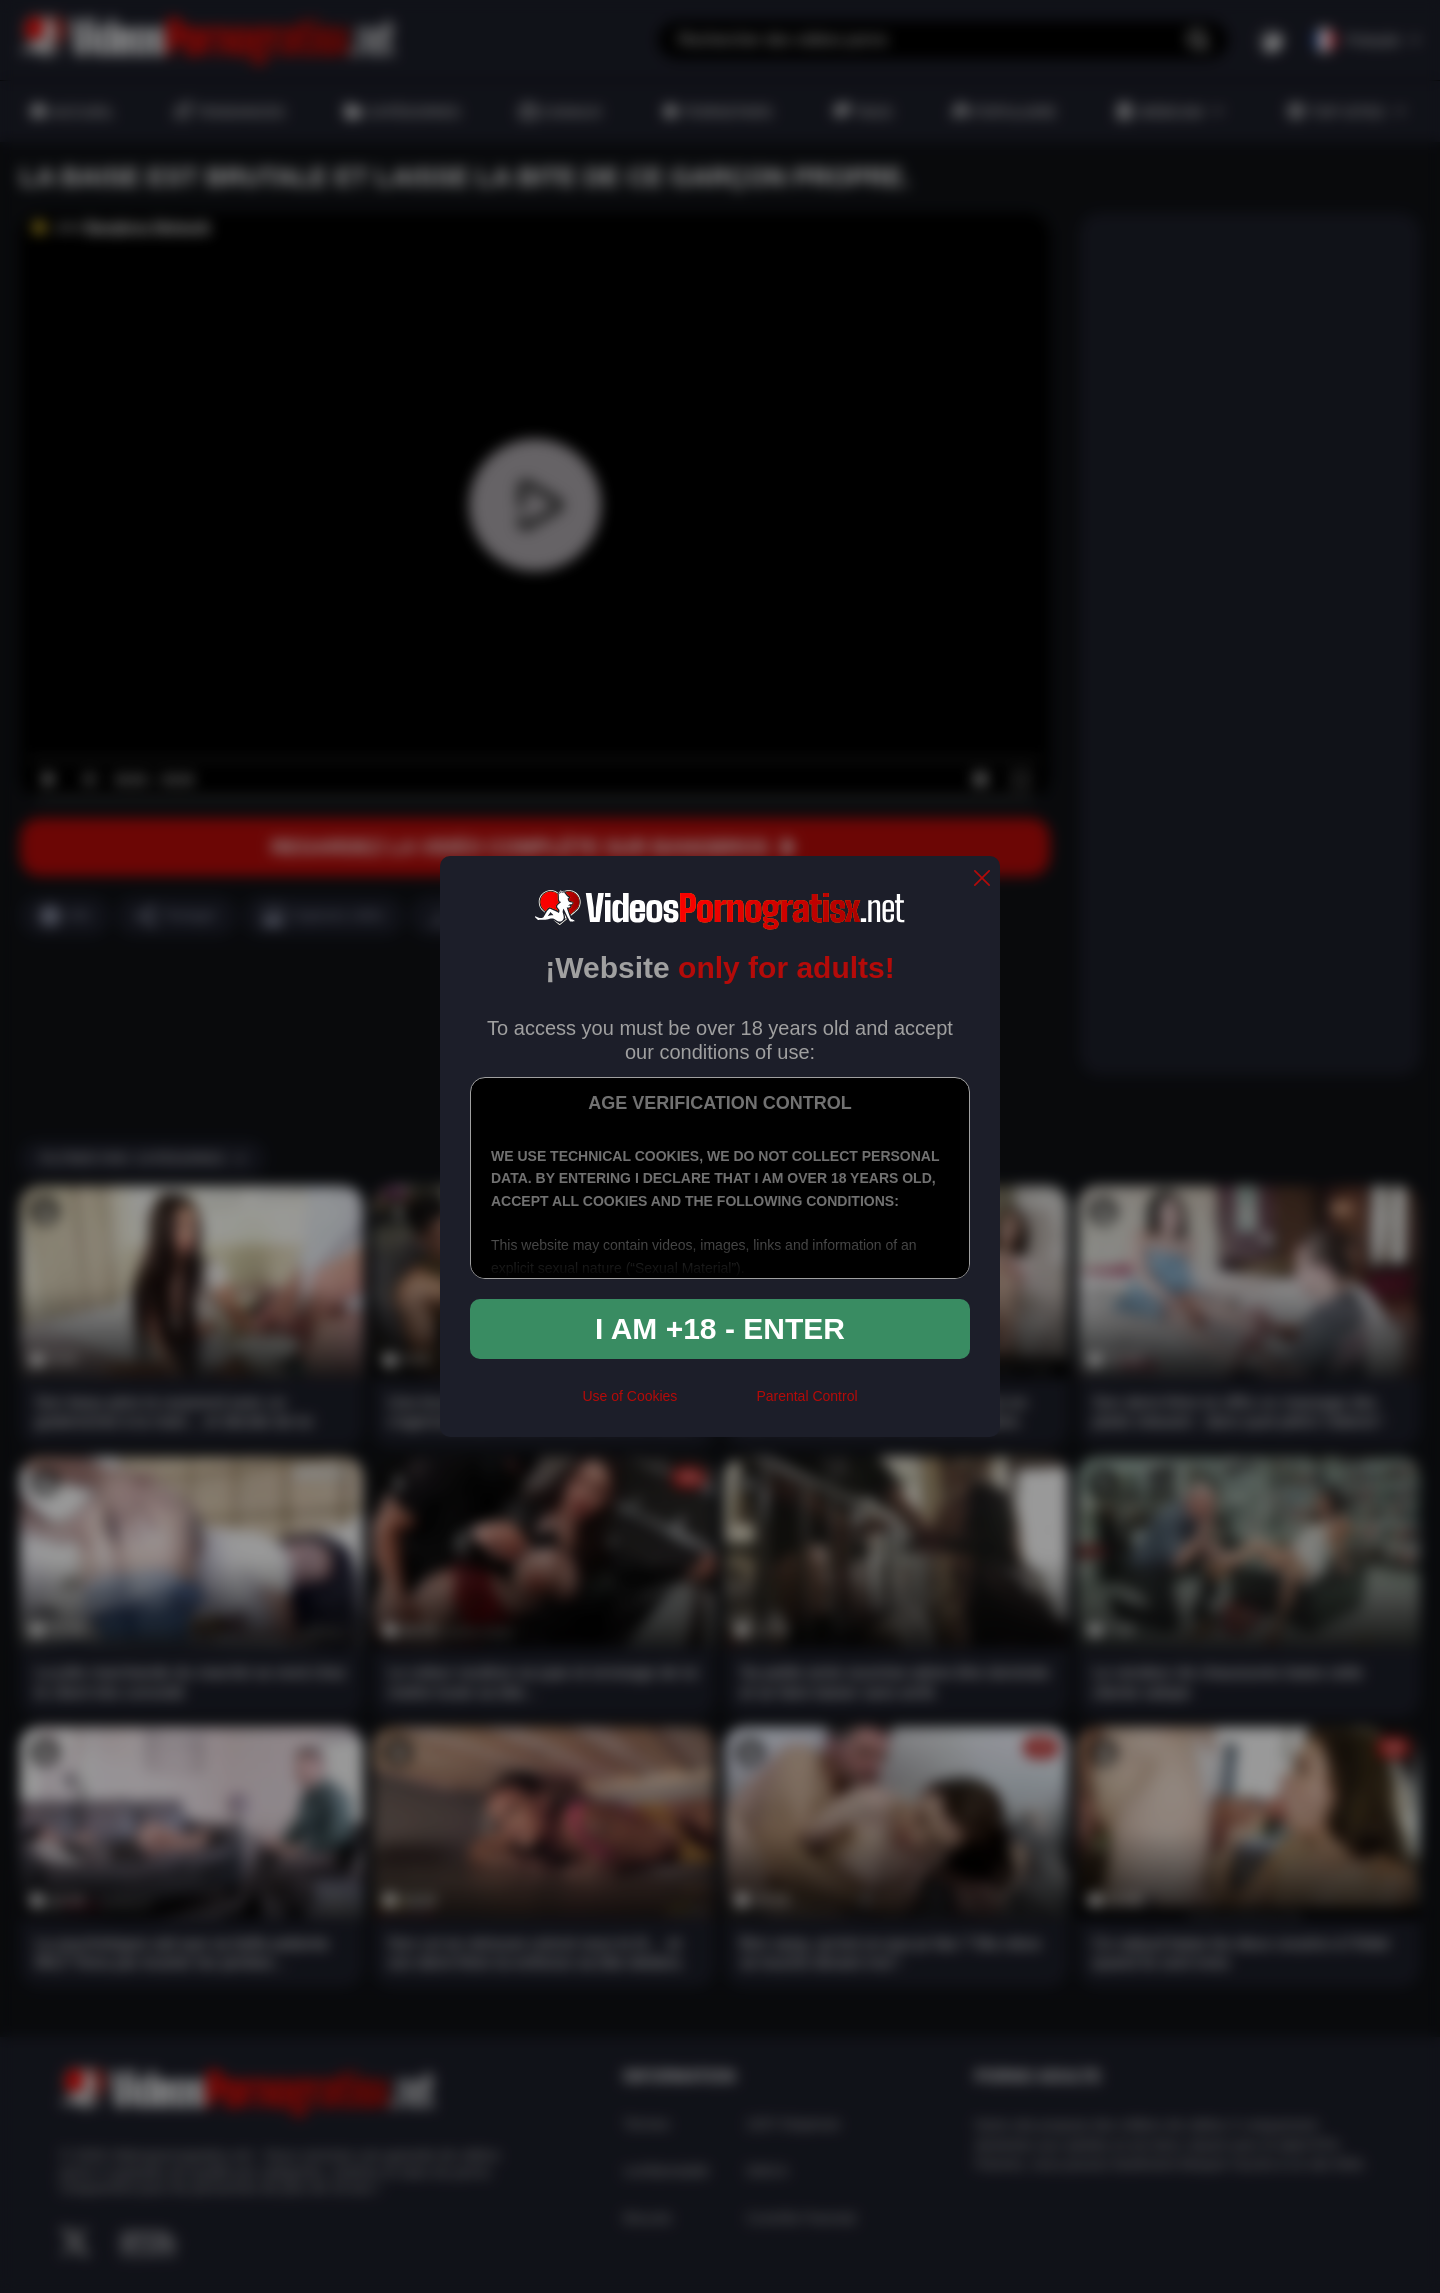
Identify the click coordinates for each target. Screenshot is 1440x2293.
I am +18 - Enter (720, 1328)
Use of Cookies (629, 1396)
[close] (982, 879)
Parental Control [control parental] (806, 1396)
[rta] (716, 1404)
